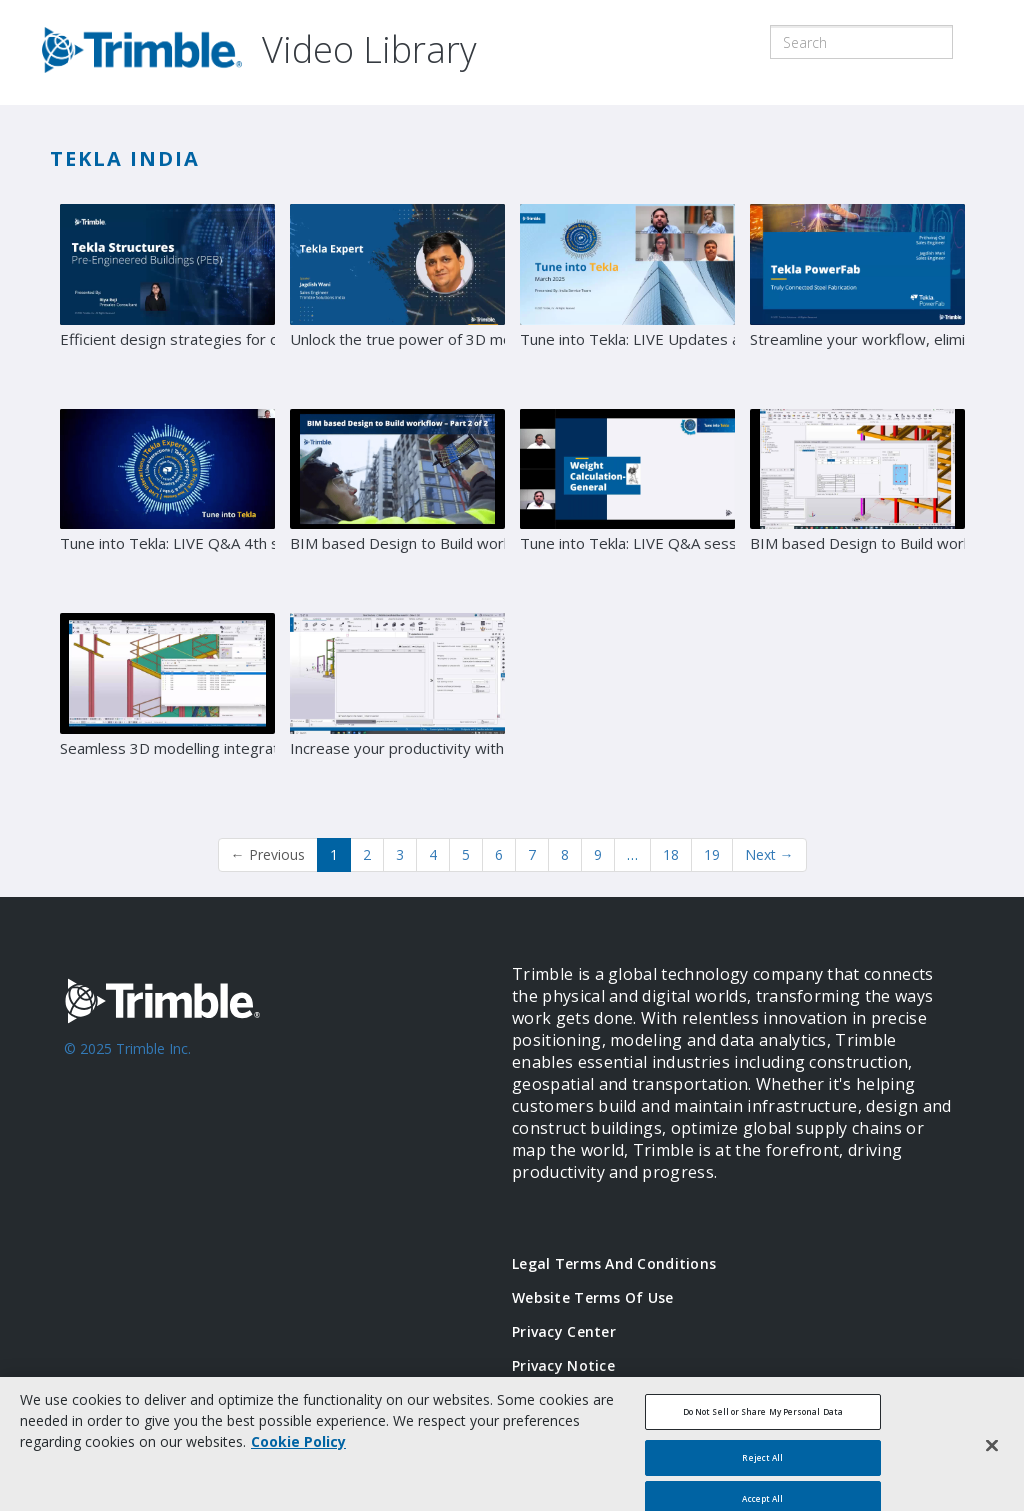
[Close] (992, 1456)
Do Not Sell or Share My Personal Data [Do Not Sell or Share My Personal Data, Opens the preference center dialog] (763, 1423)
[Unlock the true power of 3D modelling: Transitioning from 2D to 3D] (397, 299)
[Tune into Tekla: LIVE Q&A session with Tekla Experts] (627, 504)
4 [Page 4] (433, 854)
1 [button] (334, 854)
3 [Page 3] (400, 854)
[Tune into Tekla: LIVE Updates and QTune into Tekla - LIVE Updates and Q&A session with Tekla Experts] (627, 299)
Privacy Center (564, 1331)
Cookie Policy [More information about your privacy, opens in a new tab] (298, 1453)
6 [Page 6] (499, 854)
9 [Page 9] (598, 854)
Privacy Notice (563, 1365)
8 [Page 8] (565, 854)
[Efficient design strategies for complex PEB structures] (167, 299)
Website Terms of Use (593, 1297)
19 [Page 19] (712, 854)
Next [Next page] (769, 854)
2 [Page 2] (367, 854)
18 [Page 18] (671, 854)
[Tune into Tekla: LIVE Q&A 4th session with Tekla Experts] (167, 504)
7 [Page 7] (532, 854)
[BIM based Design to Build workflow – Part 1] (857, 504)
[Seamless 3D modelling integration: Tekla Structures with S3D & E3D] (167, 708)
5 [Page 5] (466, 854)
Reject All (762, 1468)
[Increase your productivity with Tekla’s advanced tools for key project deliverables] (397, 708)
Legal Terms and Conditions (614, 1263)
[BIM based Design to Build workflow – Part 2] (397, 504)
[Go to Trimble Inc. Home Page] (258, 1078)
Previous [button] (268, 854)
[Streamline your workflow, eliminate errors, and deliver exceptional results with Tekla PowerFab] (857, 299)
